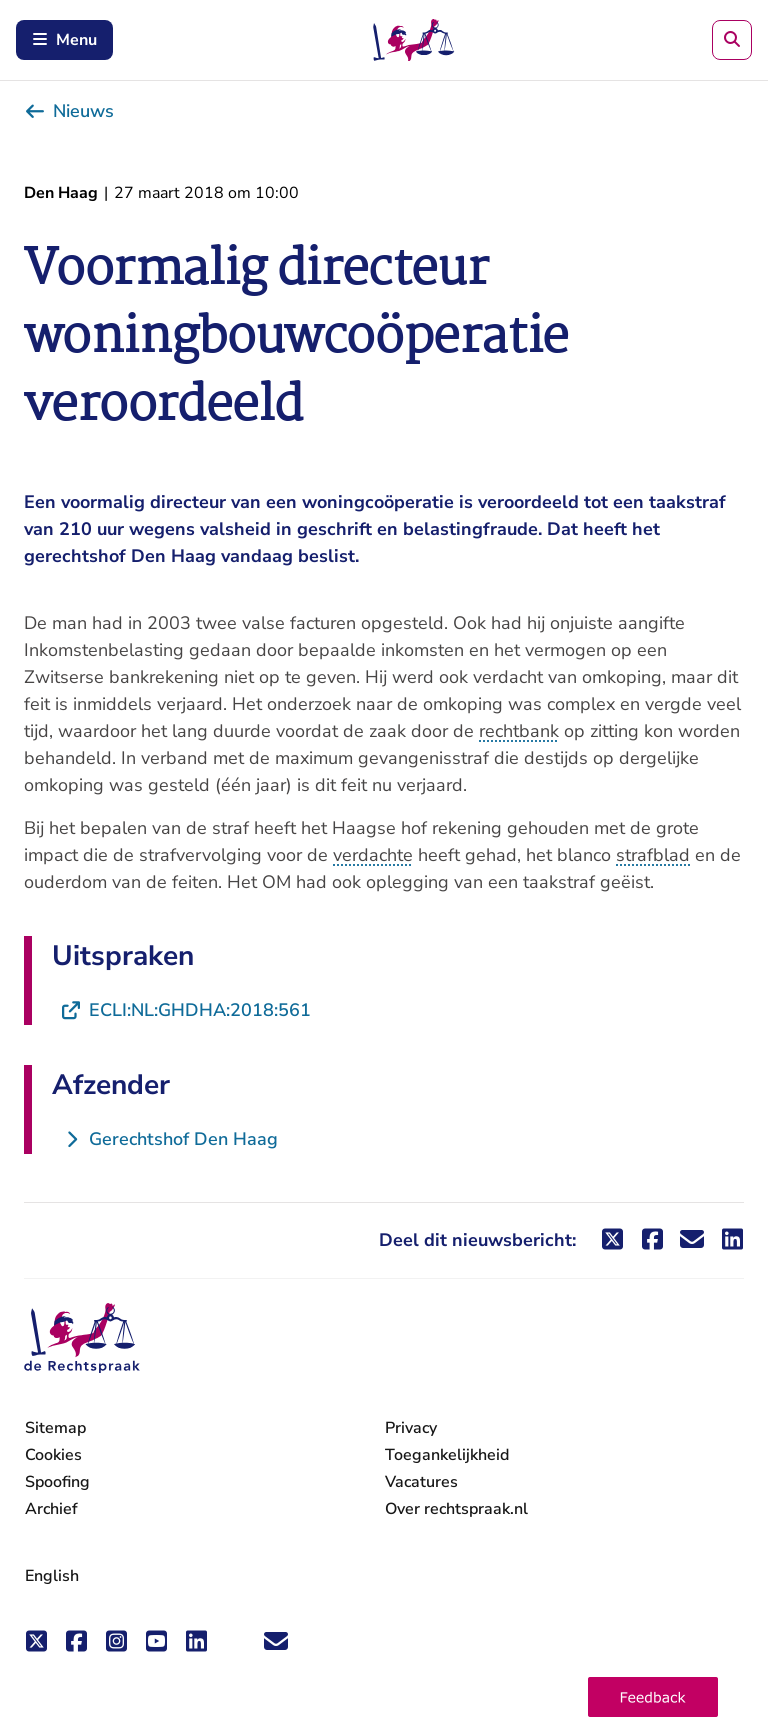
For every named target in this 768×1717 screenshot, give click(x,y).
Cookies (53, 1455)
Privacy (411, 1428)
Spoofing (57, 1482)
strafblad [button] (653, 855)
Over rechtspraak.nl (456, 1509)
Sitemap (55, 1428)
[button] (653, 1697)
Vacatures (421, 1482)
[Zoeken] (732, 40)
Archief (51, 1509)
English (52, 1576)
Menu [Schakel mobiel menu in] (64, 40)
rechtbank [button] (519, 731)
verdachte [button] (373, 855)
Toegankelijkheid (447, 1455)
